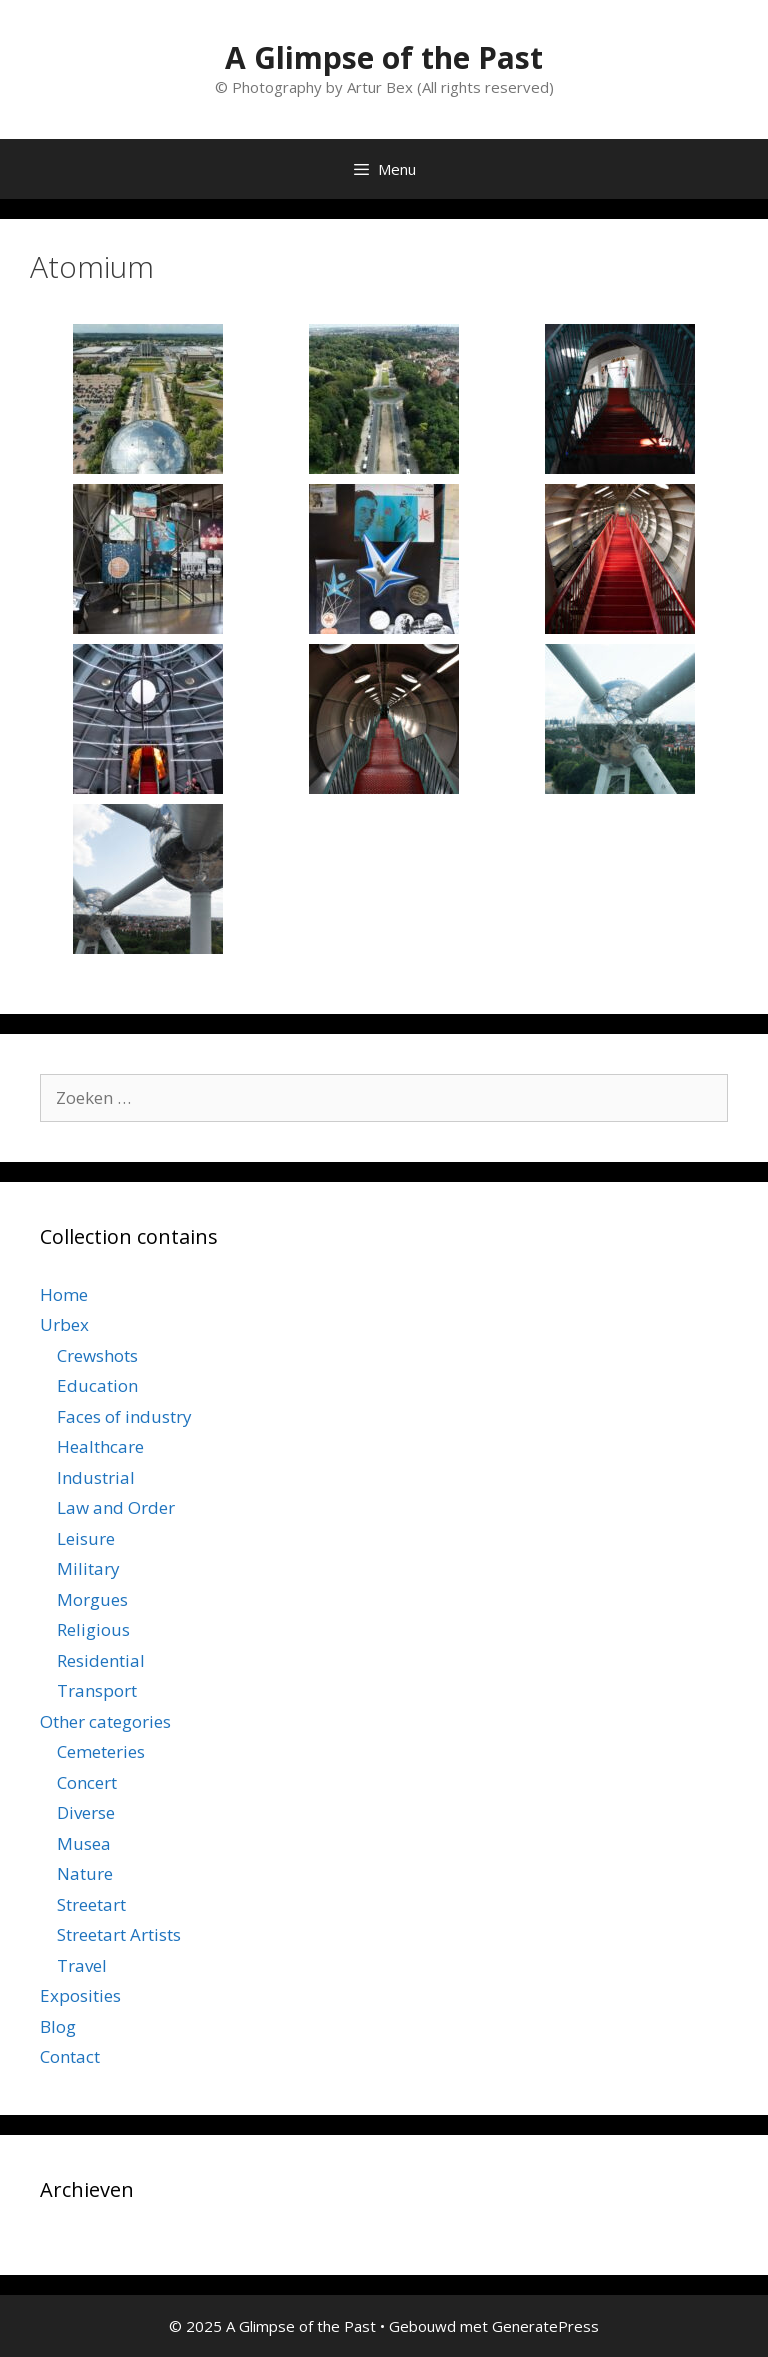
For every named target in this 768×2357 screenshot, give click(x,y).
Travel (82, 1965)
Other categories (105, 1721)
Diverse (86, 1812)
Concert (87, 1782)
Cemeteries (101, 1751)
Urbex (64, 1324)
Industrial (96, 1477)
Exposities (80, 1995)
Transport (97, 1690)
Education (97, 1385)
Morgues (92, 1599)
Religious (93, 1629)
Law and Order (116, 1507)
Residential (101, 1660)
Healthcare (100, 1446)
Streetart (91, 1904)
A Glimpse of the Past (384, 57)
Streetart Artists (119, 1934)
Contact (70, 2056)
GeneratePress (545, 2326)
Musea (84, 1843)
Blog (58, 2026)
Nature (85, 1873)
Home (64, 1294)
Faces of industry (124, 1416)
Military (88, 1568)
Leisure (86, 1538)
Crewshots (97, 1355)
